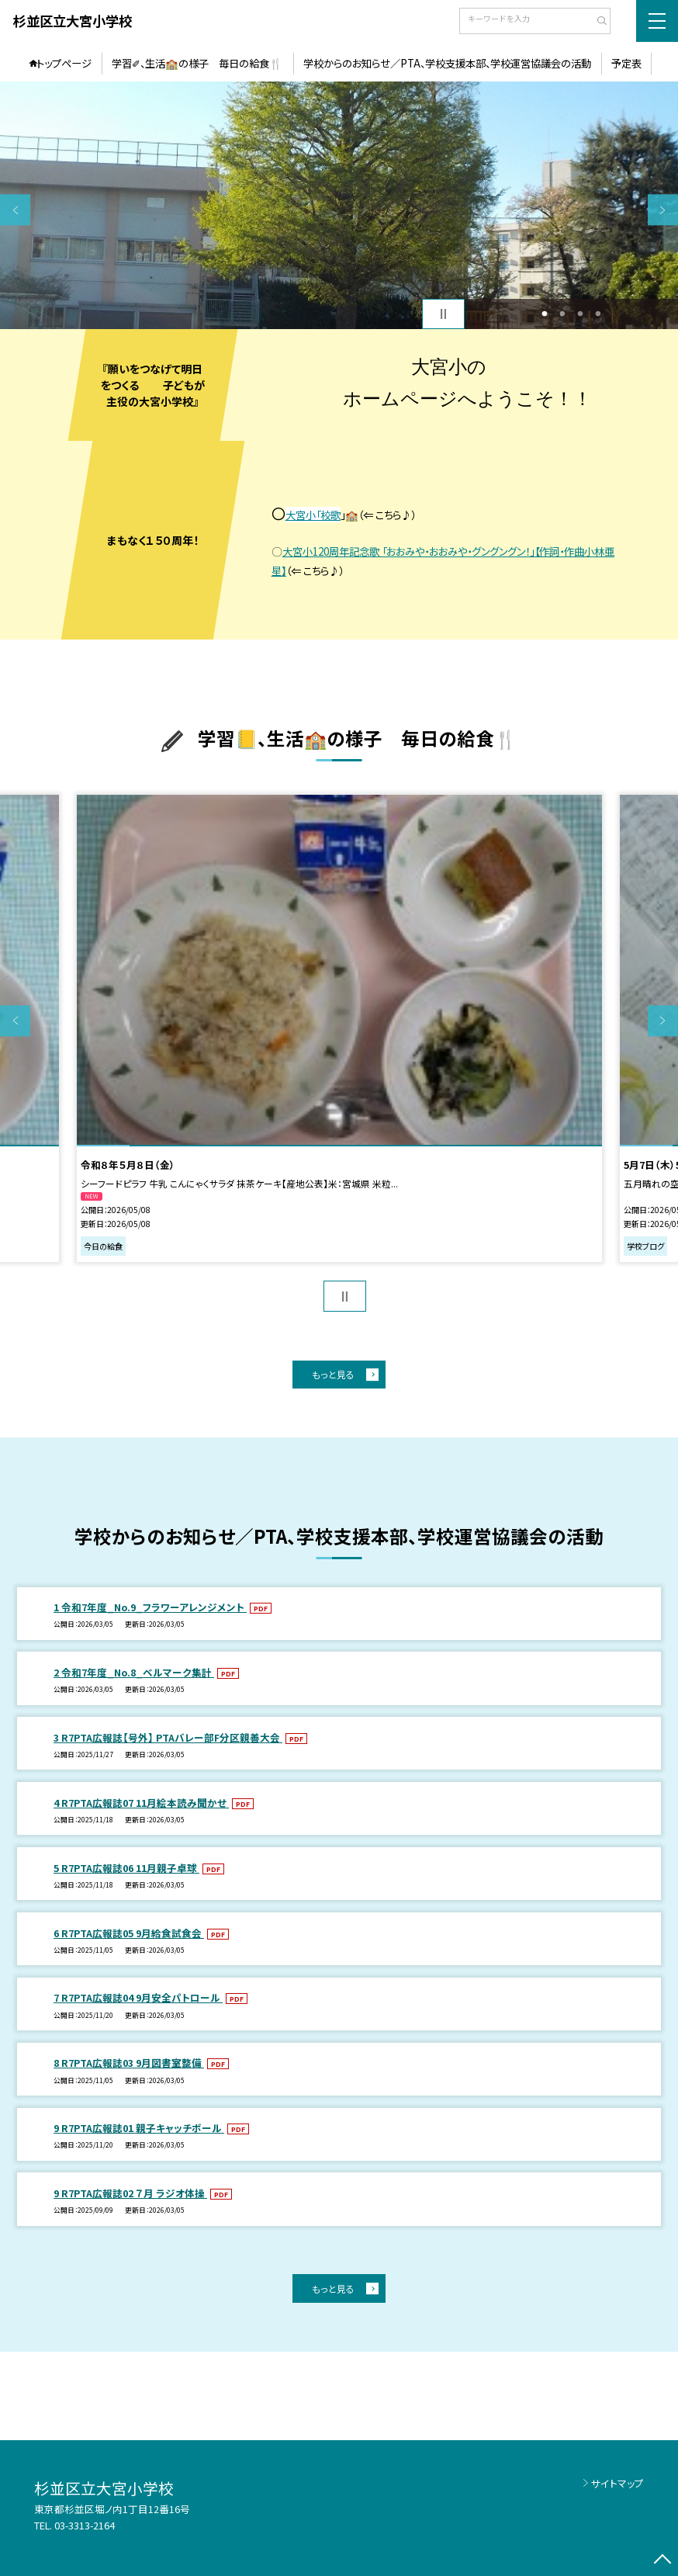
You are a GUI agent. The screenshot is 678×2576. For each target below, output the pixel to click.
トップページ (64, 63)
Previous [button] (15, 210)
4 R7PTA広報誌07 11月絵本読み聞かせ (141, 1802)
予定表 (626, 63)
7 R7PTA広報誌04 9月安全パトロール (138, 1997)
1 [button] (544, 314)
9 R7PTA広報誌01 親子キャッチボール (139, 2127)
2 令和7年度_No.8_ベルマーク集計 (134, 1672)
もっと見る (333, 1374)
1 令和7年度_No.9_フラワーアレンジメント (150, 1607)
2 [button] (562, 314)
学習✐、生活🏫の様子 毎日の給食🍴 (197, 63)
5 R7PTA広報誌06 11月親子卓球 (126, 1867)
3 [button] (580, 314)
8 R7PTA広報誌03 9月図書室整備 (129, 2062)
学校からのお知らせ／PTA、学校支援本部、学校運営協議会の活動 (447, 63)
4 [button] (598, 314)
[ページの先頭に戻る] (663, 2561)
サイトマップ (617, 2483)
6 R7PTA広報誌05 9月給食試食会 (129, 1933)
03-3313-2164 (84, 2525)
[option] (339, 205)
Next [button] (663, 210)
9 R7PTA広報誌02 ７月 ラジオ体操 (130, 2193)
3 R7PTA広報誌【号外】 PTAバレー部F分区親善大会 (168, 1737)
